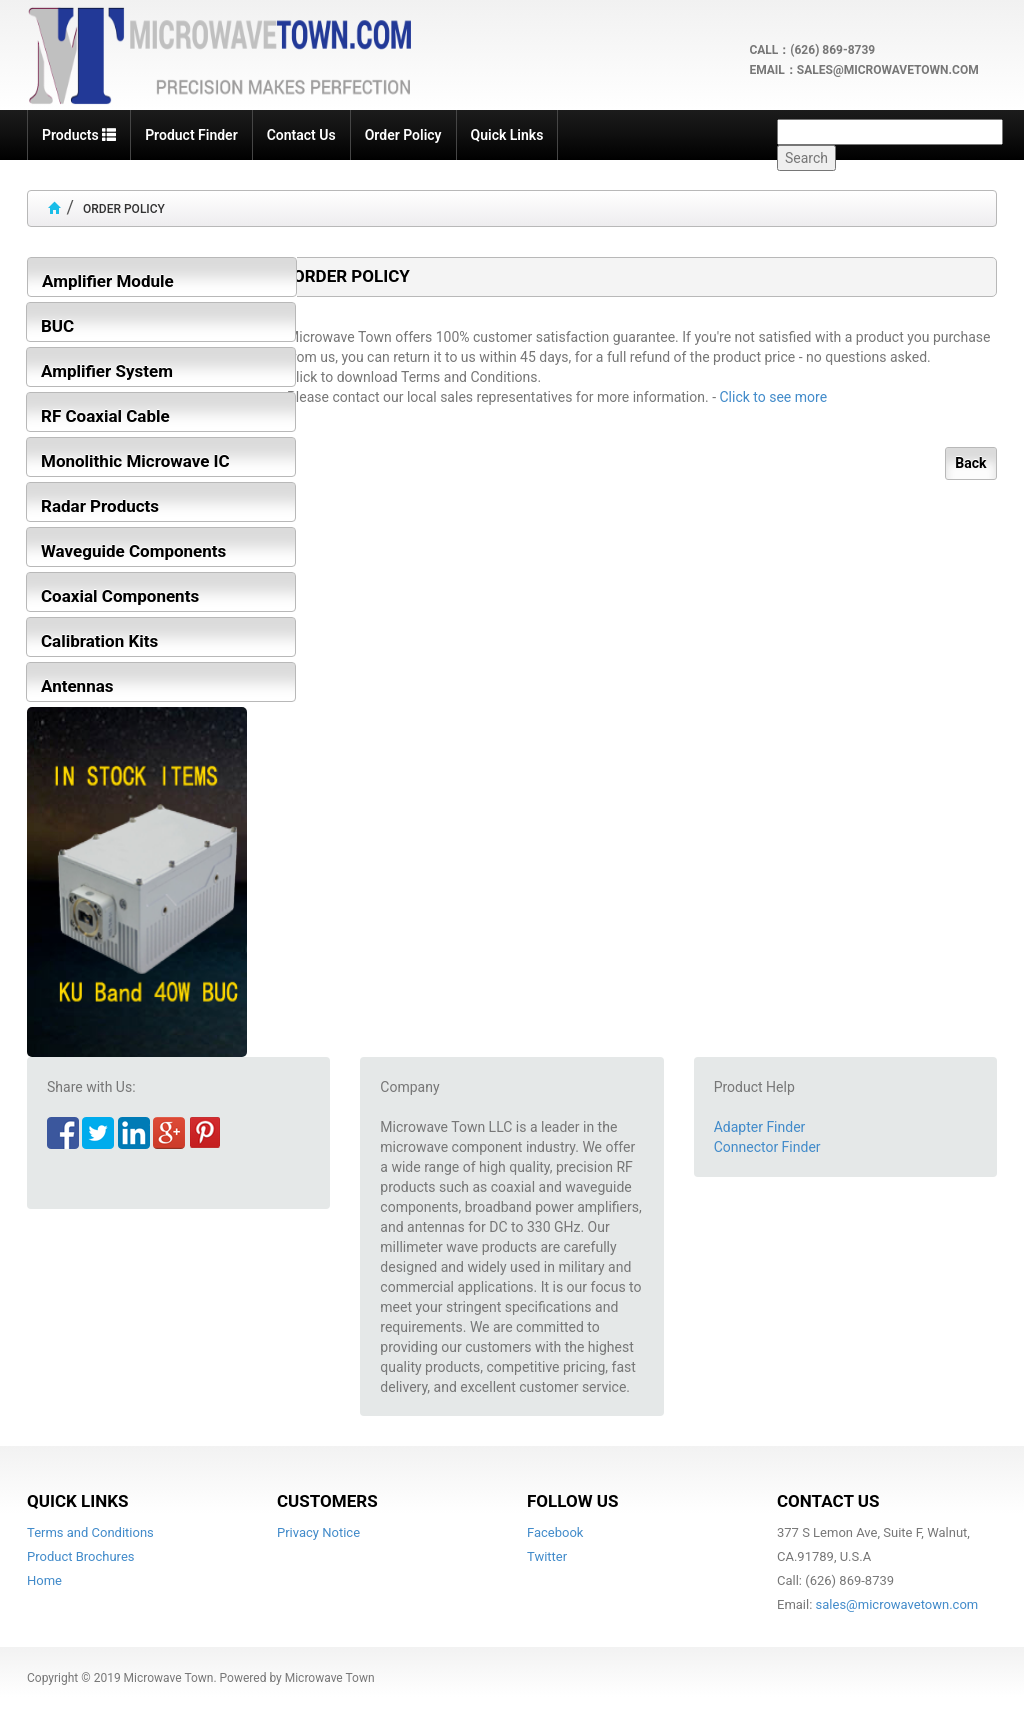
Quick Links (78, 1501)
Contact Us (828, 1501)
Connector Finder (767, 1147)
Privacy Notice (318, 1532)
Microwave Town (169, 1678)
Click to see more (774, 397)
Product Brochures (81, 1556)
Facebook (555, 1532)
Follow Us (572, 1501)
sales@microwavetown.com (897, 1604)
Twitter (547, 1556)
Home (44, 1580)
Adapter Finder (760, 1127)
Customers (327, 1501)
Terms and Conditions (90, 1532)
